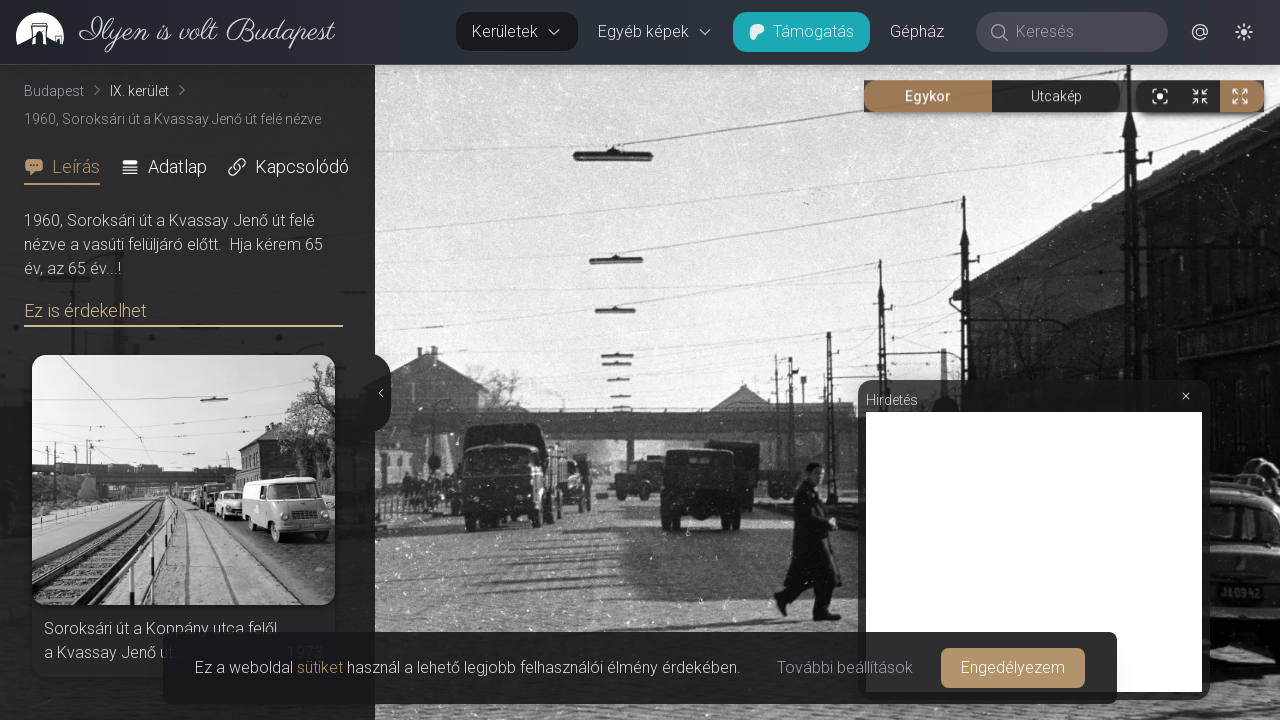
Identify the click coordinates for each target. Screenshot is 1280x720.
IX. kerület (139, 91)
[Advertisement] (1034, 552)
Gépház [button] (917, 31)
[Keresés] (1082, 32)
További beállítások (845, 667)
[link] (167, 32)
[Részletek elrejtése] (381, 393)
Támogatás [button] (801, 31)
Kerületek (517, 31)
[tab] (68, 167)
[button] (1200, 32)
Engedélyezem (1013, 667)
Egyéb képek (655, 31)
